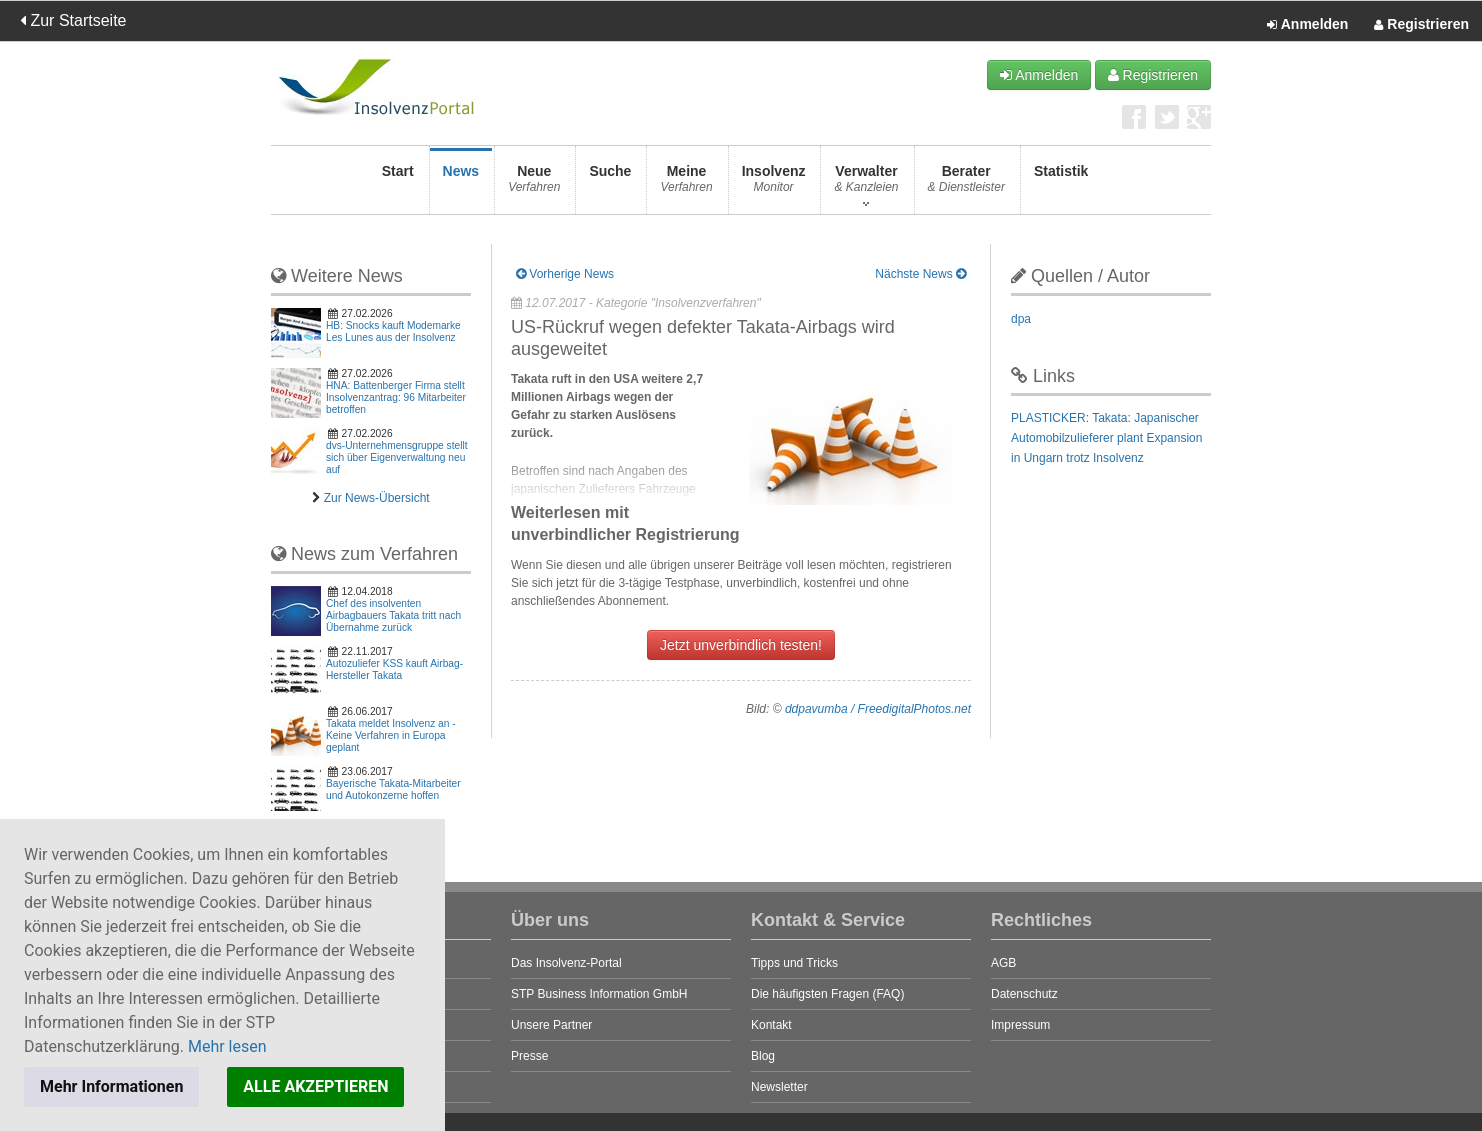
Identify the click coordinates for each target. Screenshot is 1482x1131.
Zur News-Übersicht (377, 498)
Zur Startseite (73, 20)
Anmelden (1307, 25)
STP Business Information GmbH (599, 994)
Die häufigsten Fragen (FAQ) (827, 994)
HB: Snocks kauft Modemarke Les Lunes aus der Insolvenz (393, 331)
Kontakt (771, 1025)
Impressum (1020, 1025)
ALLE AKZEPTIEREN (315, 1086)
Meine (686, 184)
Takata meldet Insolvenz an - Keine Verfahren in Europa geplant (391, 735)
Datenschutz (1024, 994)
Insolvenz (774, 184)
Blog (763, 1056)
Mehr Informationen (111, 1086)
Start (398, 184)
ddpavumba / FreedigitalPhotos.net (878, 709)
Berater (966, 184)
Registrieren (1421, 25)
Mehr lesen (227, 1046)
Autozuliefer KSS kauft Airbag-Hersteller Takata (394, 669)
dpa (1021, 319)
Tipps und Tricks (794, 963)
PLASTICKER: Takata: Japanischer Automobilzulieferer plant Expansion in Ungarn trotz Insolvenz (1106, 438)
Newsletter (779, 1087)
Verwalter (866, 184)
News (461, 184)
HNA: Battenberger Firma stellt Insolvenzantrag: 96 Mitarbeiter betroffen (396, 397)
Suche (610, 184)
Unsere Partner (551, 1025)
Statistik (1061, 184)
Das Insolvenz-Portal (566, 963)
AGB (1003, 963)
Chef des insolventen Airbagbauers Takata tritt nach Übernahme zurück (393, 615)
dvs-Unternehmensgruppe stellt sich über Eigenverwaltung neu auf (397, 457)
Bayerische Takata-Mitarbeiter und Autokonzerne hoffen (393, 789)
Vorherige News (565, 274)
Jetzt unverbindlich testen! (741, 645)
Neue (534, 184)
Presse (529, 1056)
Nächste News (920, 274)
